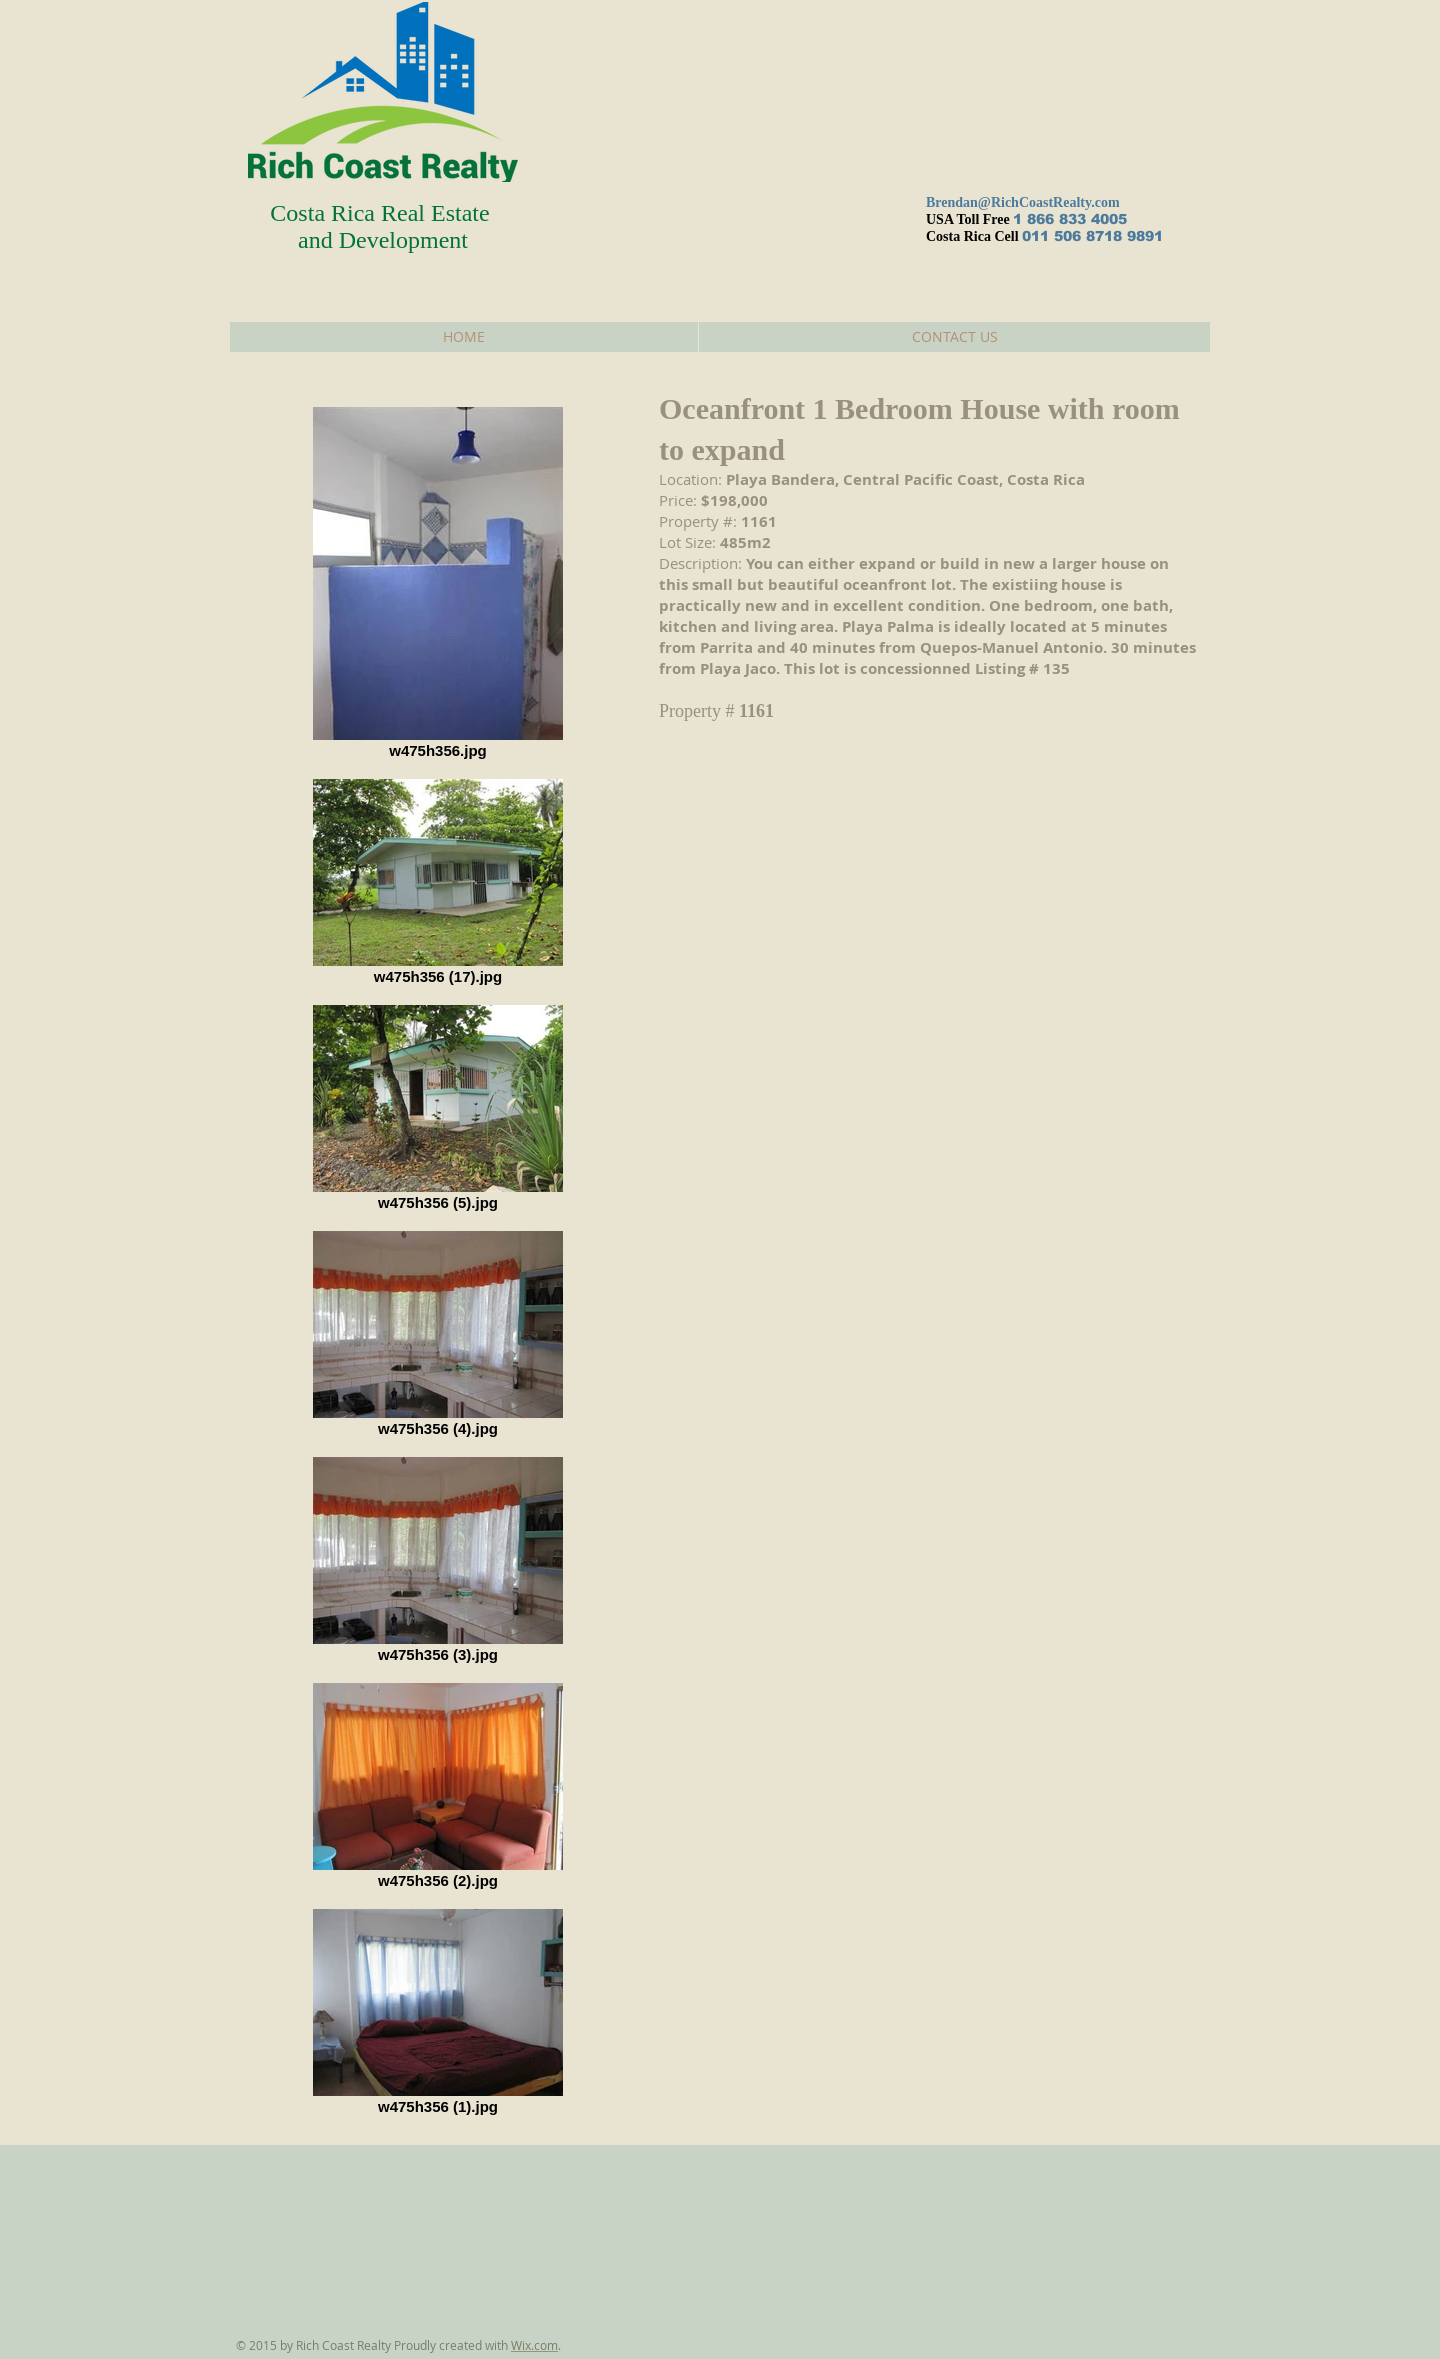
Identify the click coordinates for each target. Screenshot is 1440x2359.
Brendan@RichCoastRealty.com (1023, 202)
